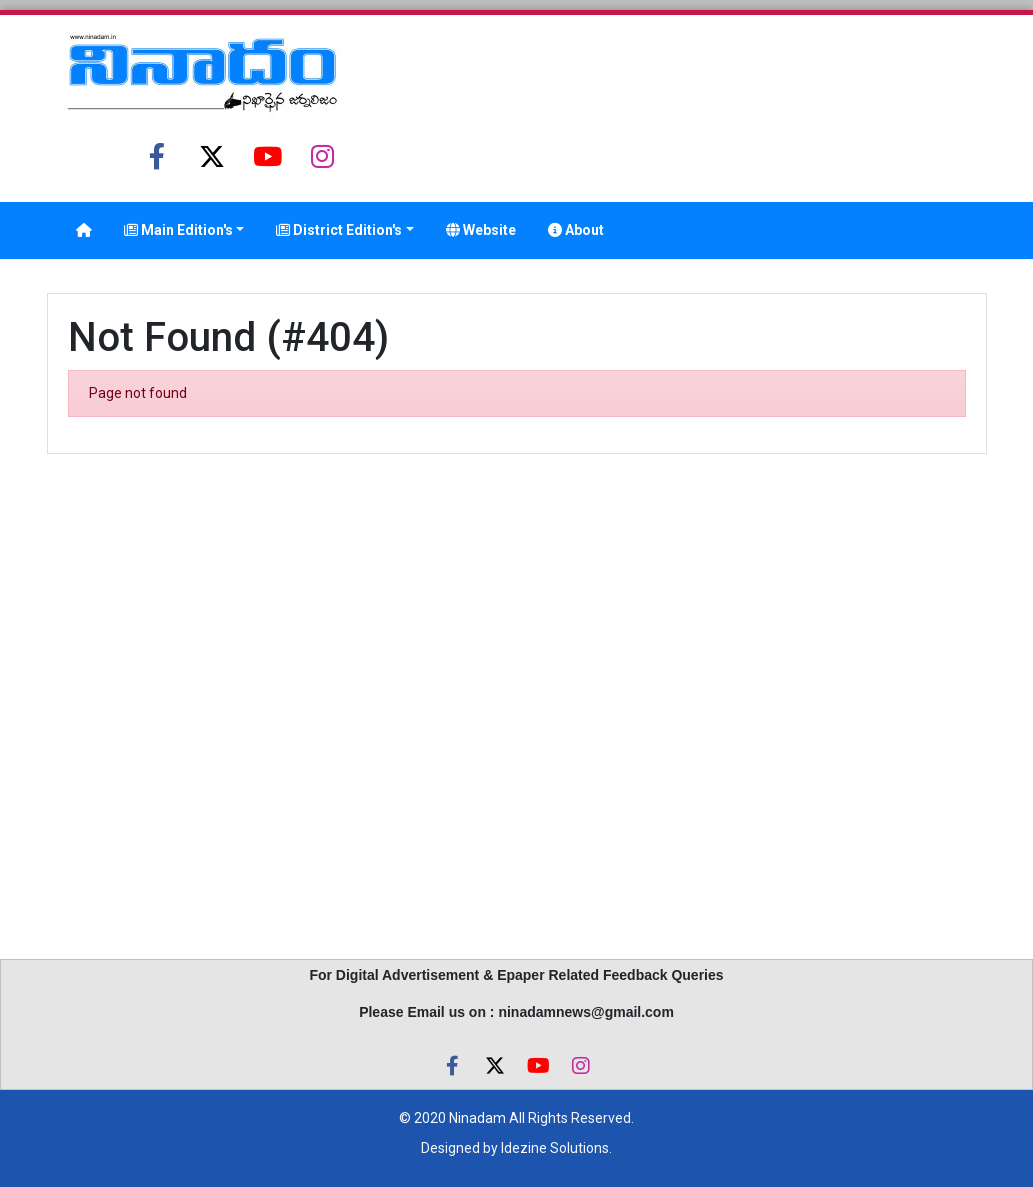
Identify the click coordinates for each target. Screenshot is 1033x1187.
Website (481, 230)
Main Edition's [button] (178, 230)
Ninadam (477, 1118)
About (576, 230)
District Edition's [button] (339, 230)
